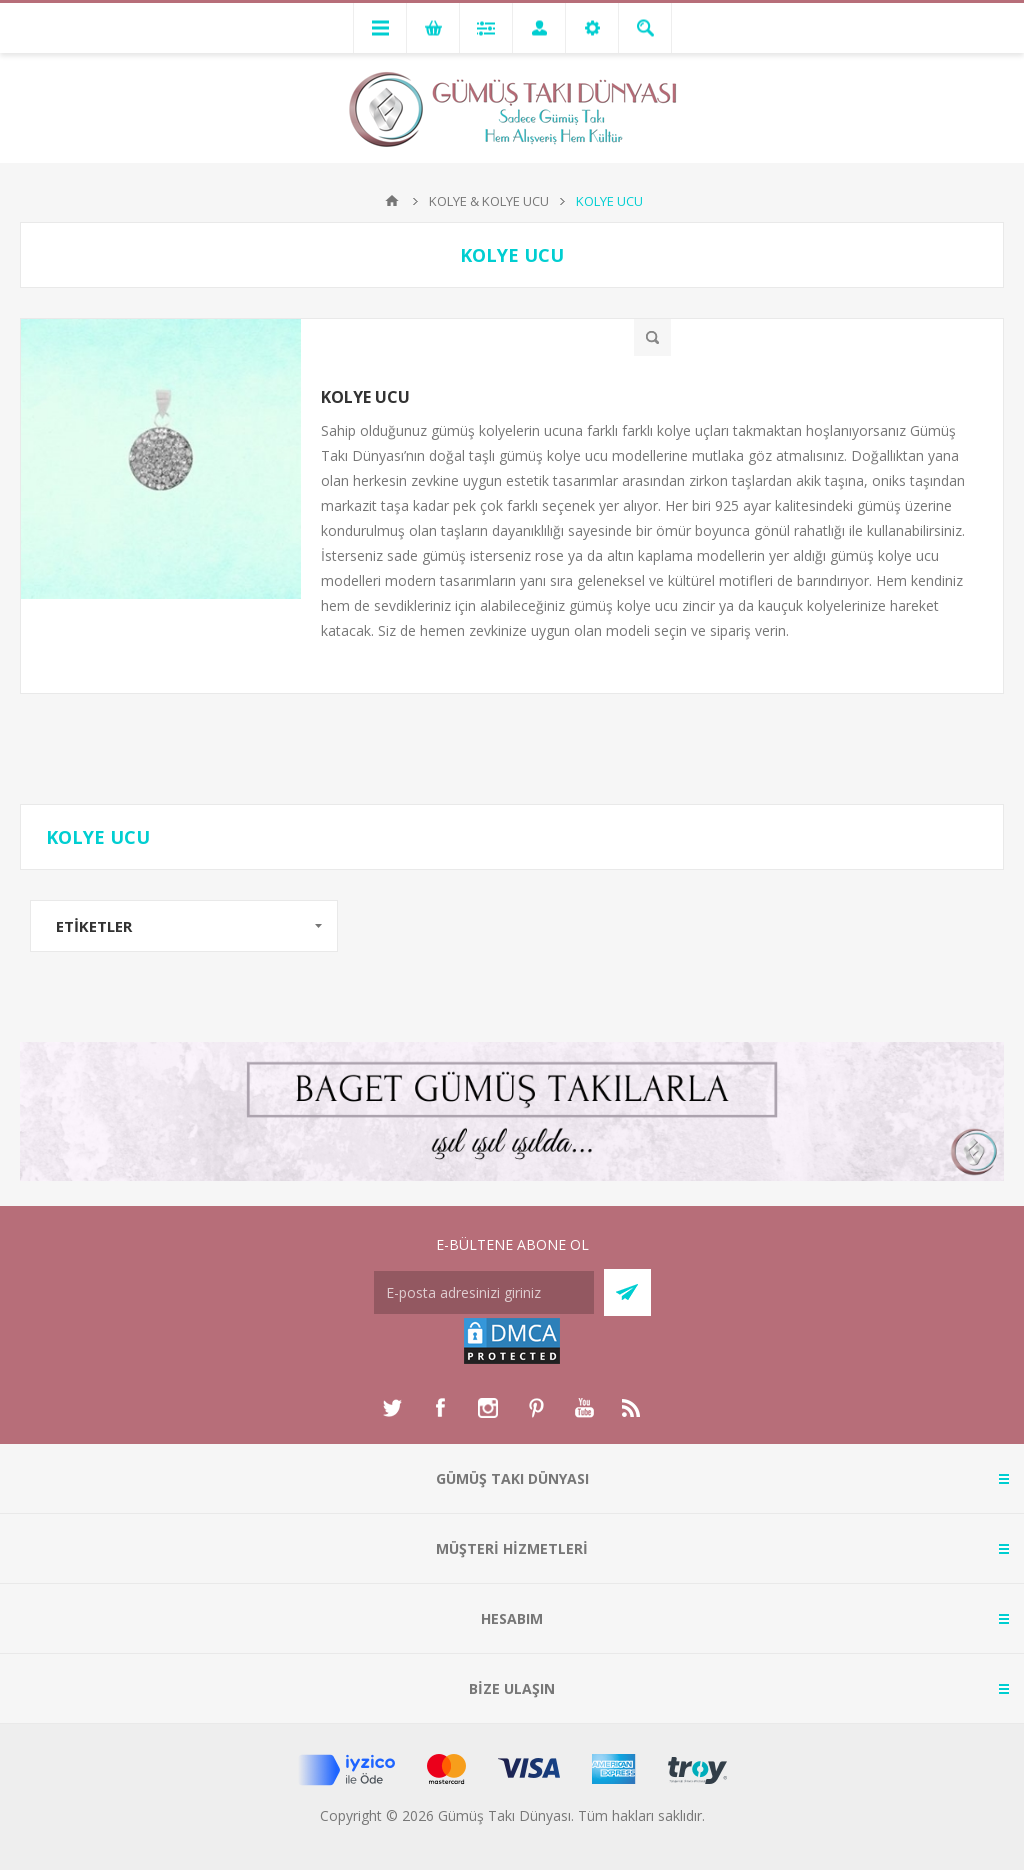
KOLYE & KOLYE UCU (489, 201)
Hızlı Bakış (652, 337)
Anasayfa (392, 201)
